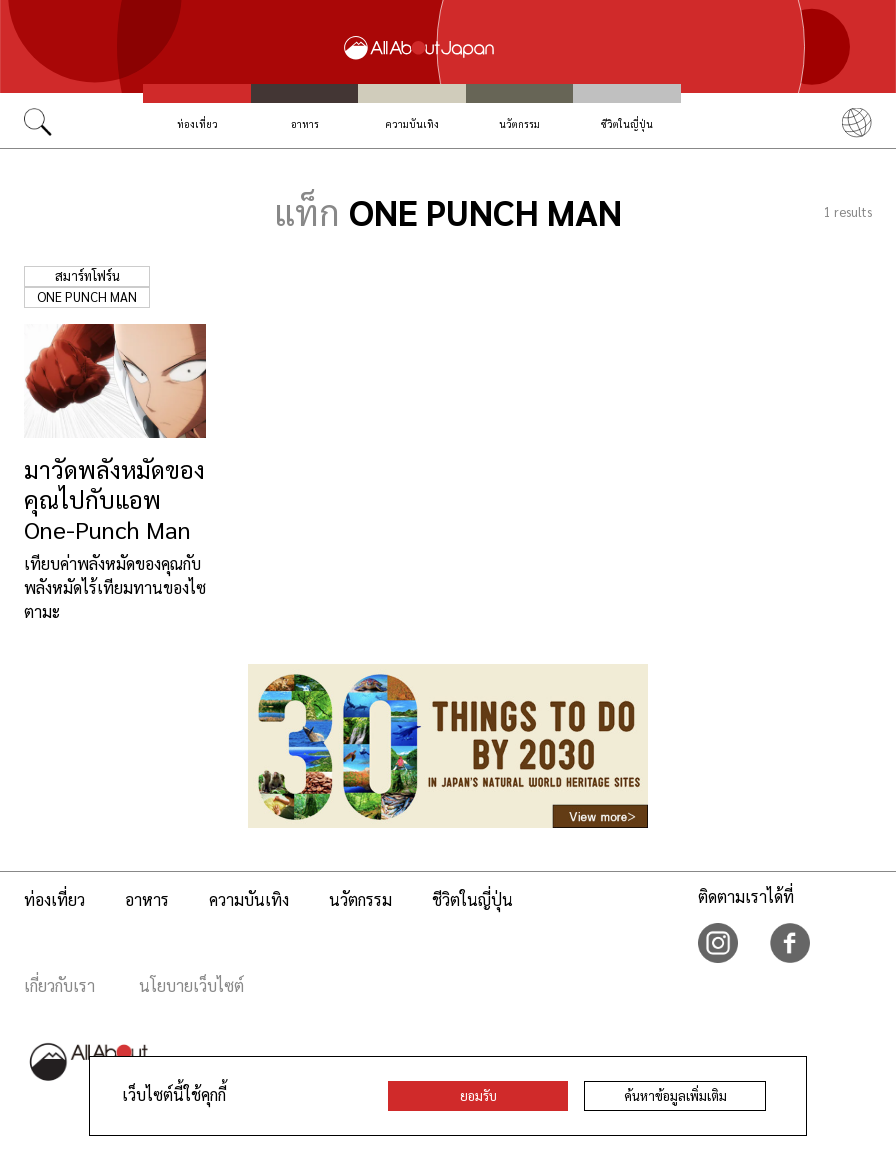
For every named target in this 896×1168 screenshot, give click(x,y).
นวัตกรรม (519, 123)
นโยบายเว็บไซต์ (191, 985)
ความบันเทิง (412, 123)
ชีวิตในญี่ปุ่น (627, 123)
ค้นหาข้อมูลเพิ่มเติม (675, 1095)
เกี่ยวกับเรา (59, 985)
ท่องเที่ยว (197, 123)
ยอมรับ (478, 1095)
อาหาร (305, 123)
